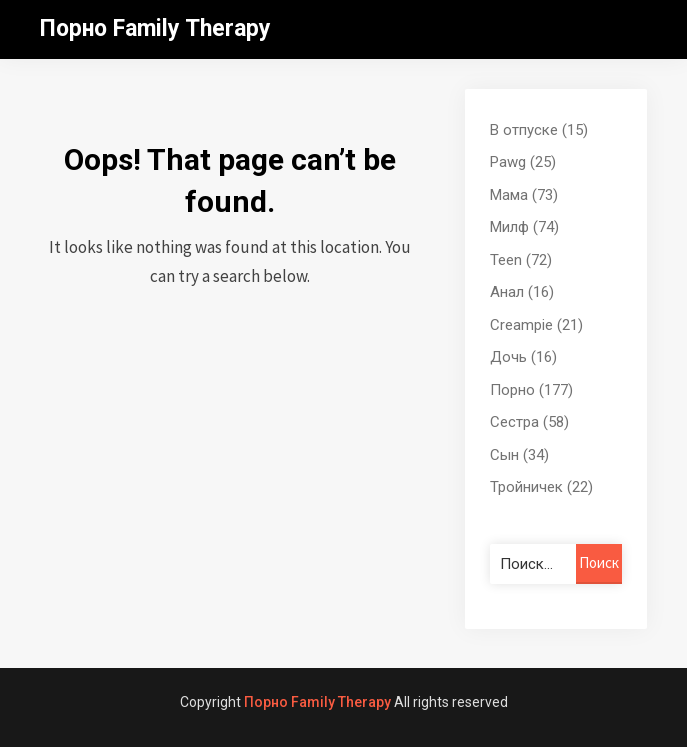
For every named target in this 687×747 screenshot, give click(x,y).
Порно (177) (531, 390)
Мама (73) (524, 195)
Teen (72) (521, 260)
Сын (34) (519, 455)
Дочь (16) (523, 357)
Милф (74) (524, 227)
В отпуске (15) (539, 130)
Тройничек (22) (541, 487)
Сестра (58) (529, 422)
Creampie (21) (536, 325)
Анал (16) (522, 292)
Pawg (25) (523, 162)
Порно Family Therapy (155, 28)
